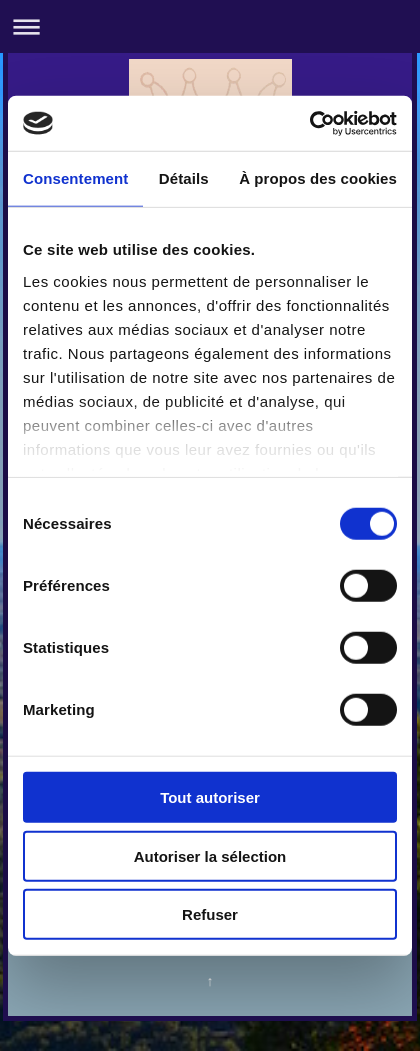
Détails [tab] (184, 178)
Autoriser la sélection (210, 855)
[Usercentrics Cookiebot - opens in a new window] (309, 123)
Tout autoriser (210, 797)
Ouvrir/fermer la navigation (210, 26)
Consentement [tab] (75, 178)
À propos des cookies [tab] (318, 178)
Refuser (210, 914)
